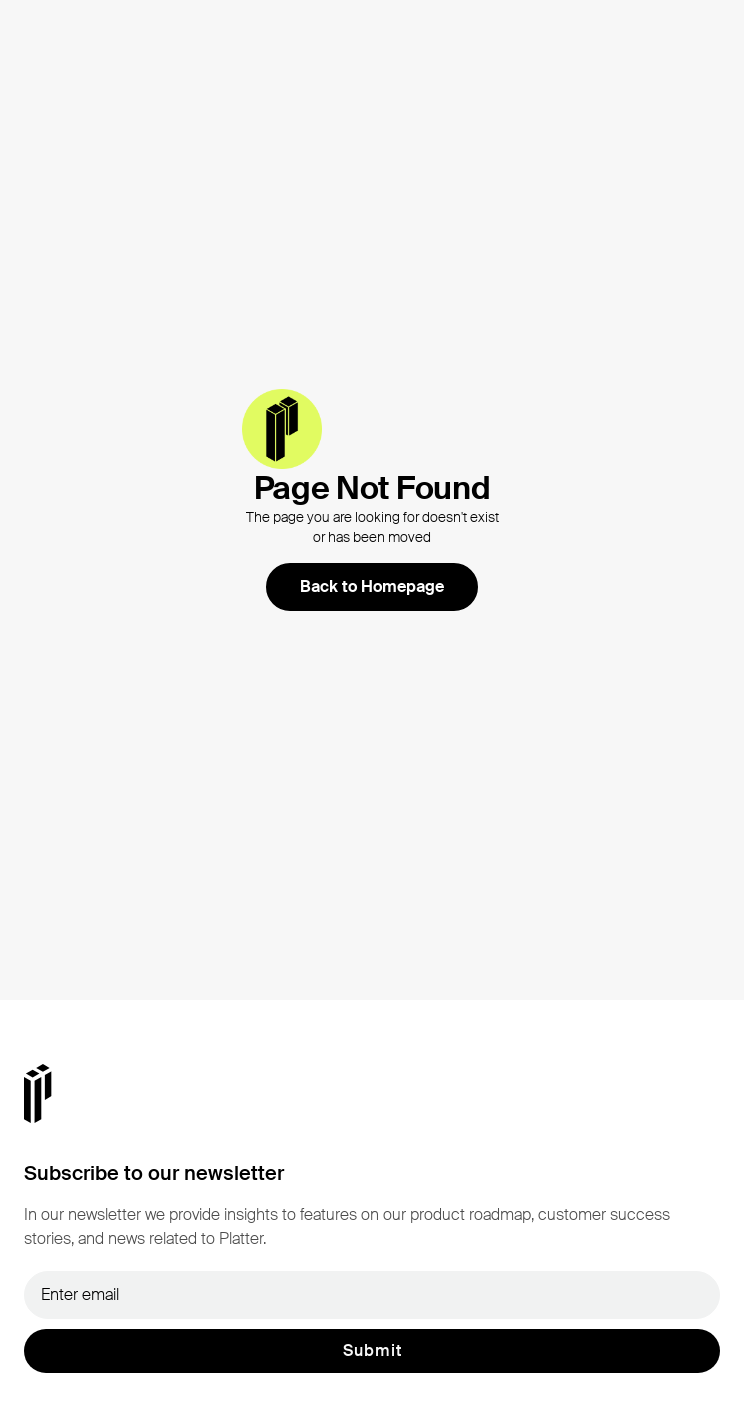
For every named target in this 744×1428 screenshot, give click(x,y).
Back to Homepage (372, 586)
